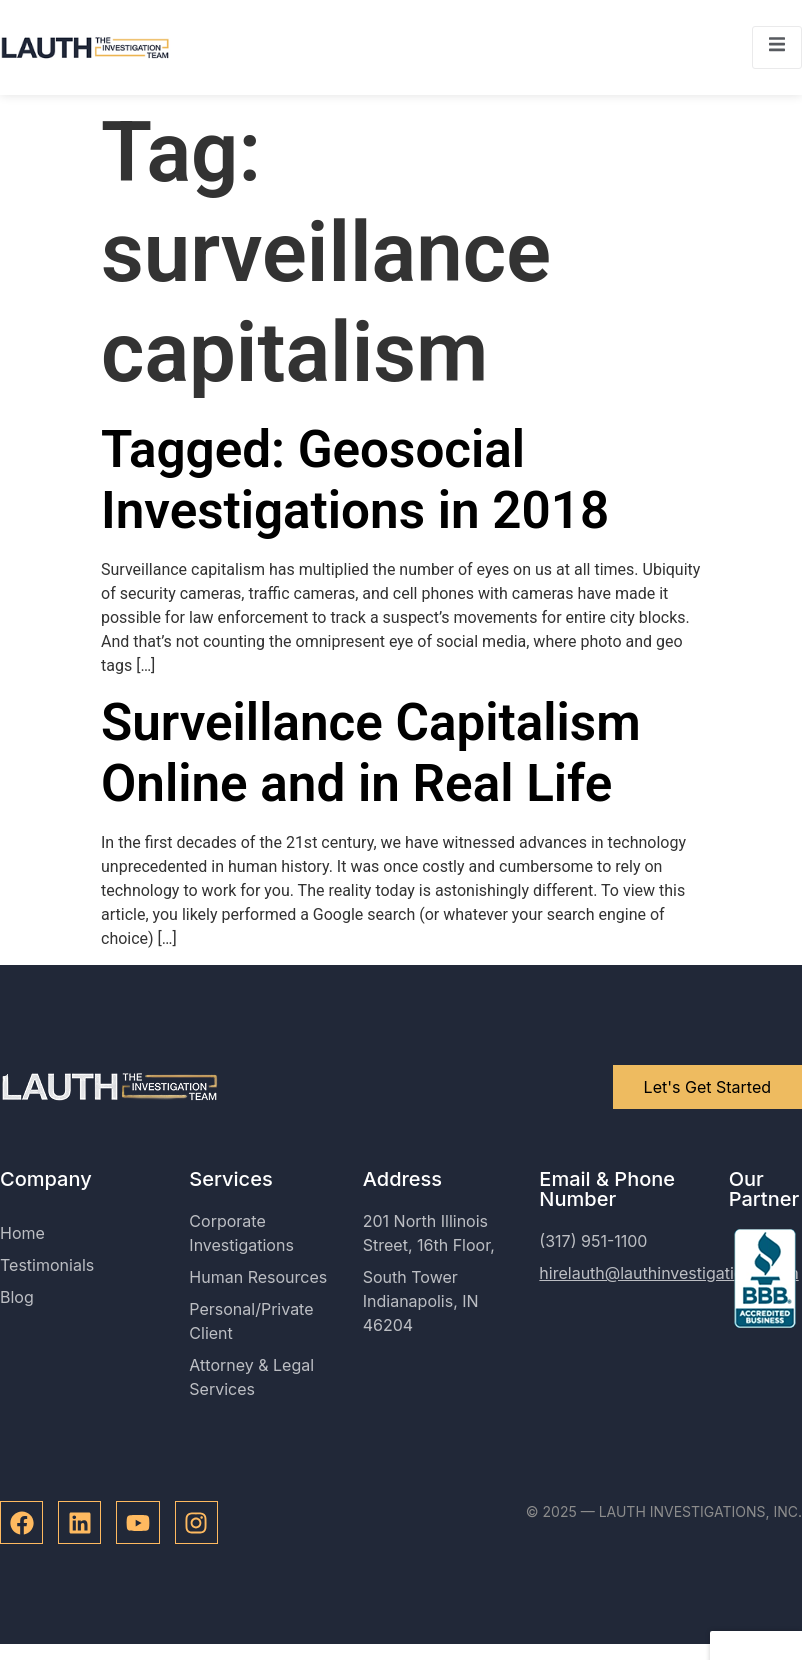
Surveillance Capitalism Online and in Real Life (371, 753)
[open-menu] (777, 47)
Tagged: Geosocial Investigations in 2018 (355, 480)
